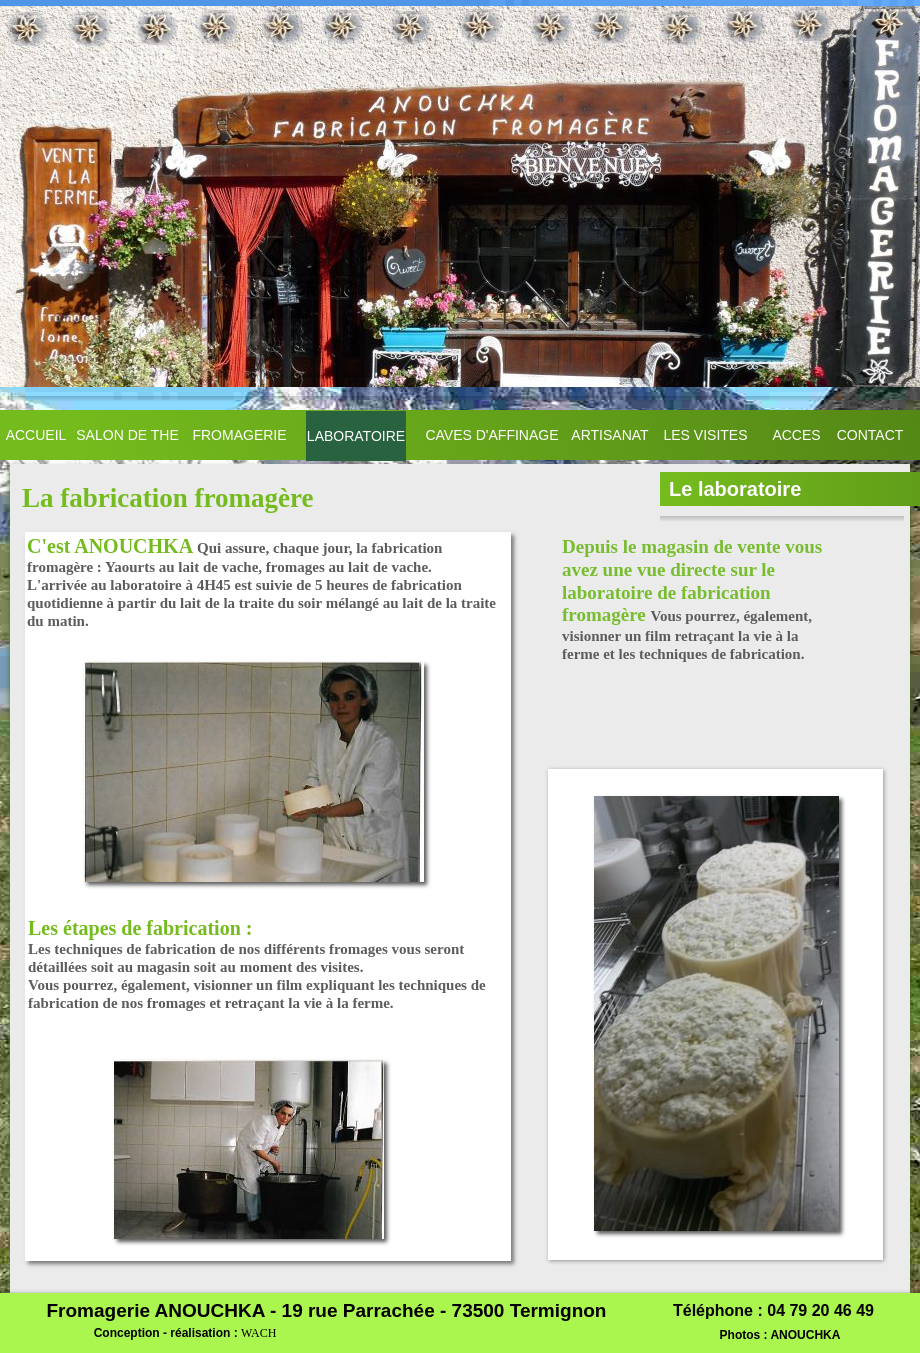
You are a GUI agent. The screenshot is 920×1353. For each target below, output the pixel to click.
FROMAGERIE (239, 435)
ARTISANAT (609, 435)
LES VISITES (705, 435)
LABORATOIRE (356, 436)
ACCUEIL (36, 435)
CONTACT (870, 435)
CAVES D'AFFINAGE (491, 435)
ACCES (796, 435)
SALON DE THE (127, 435)
